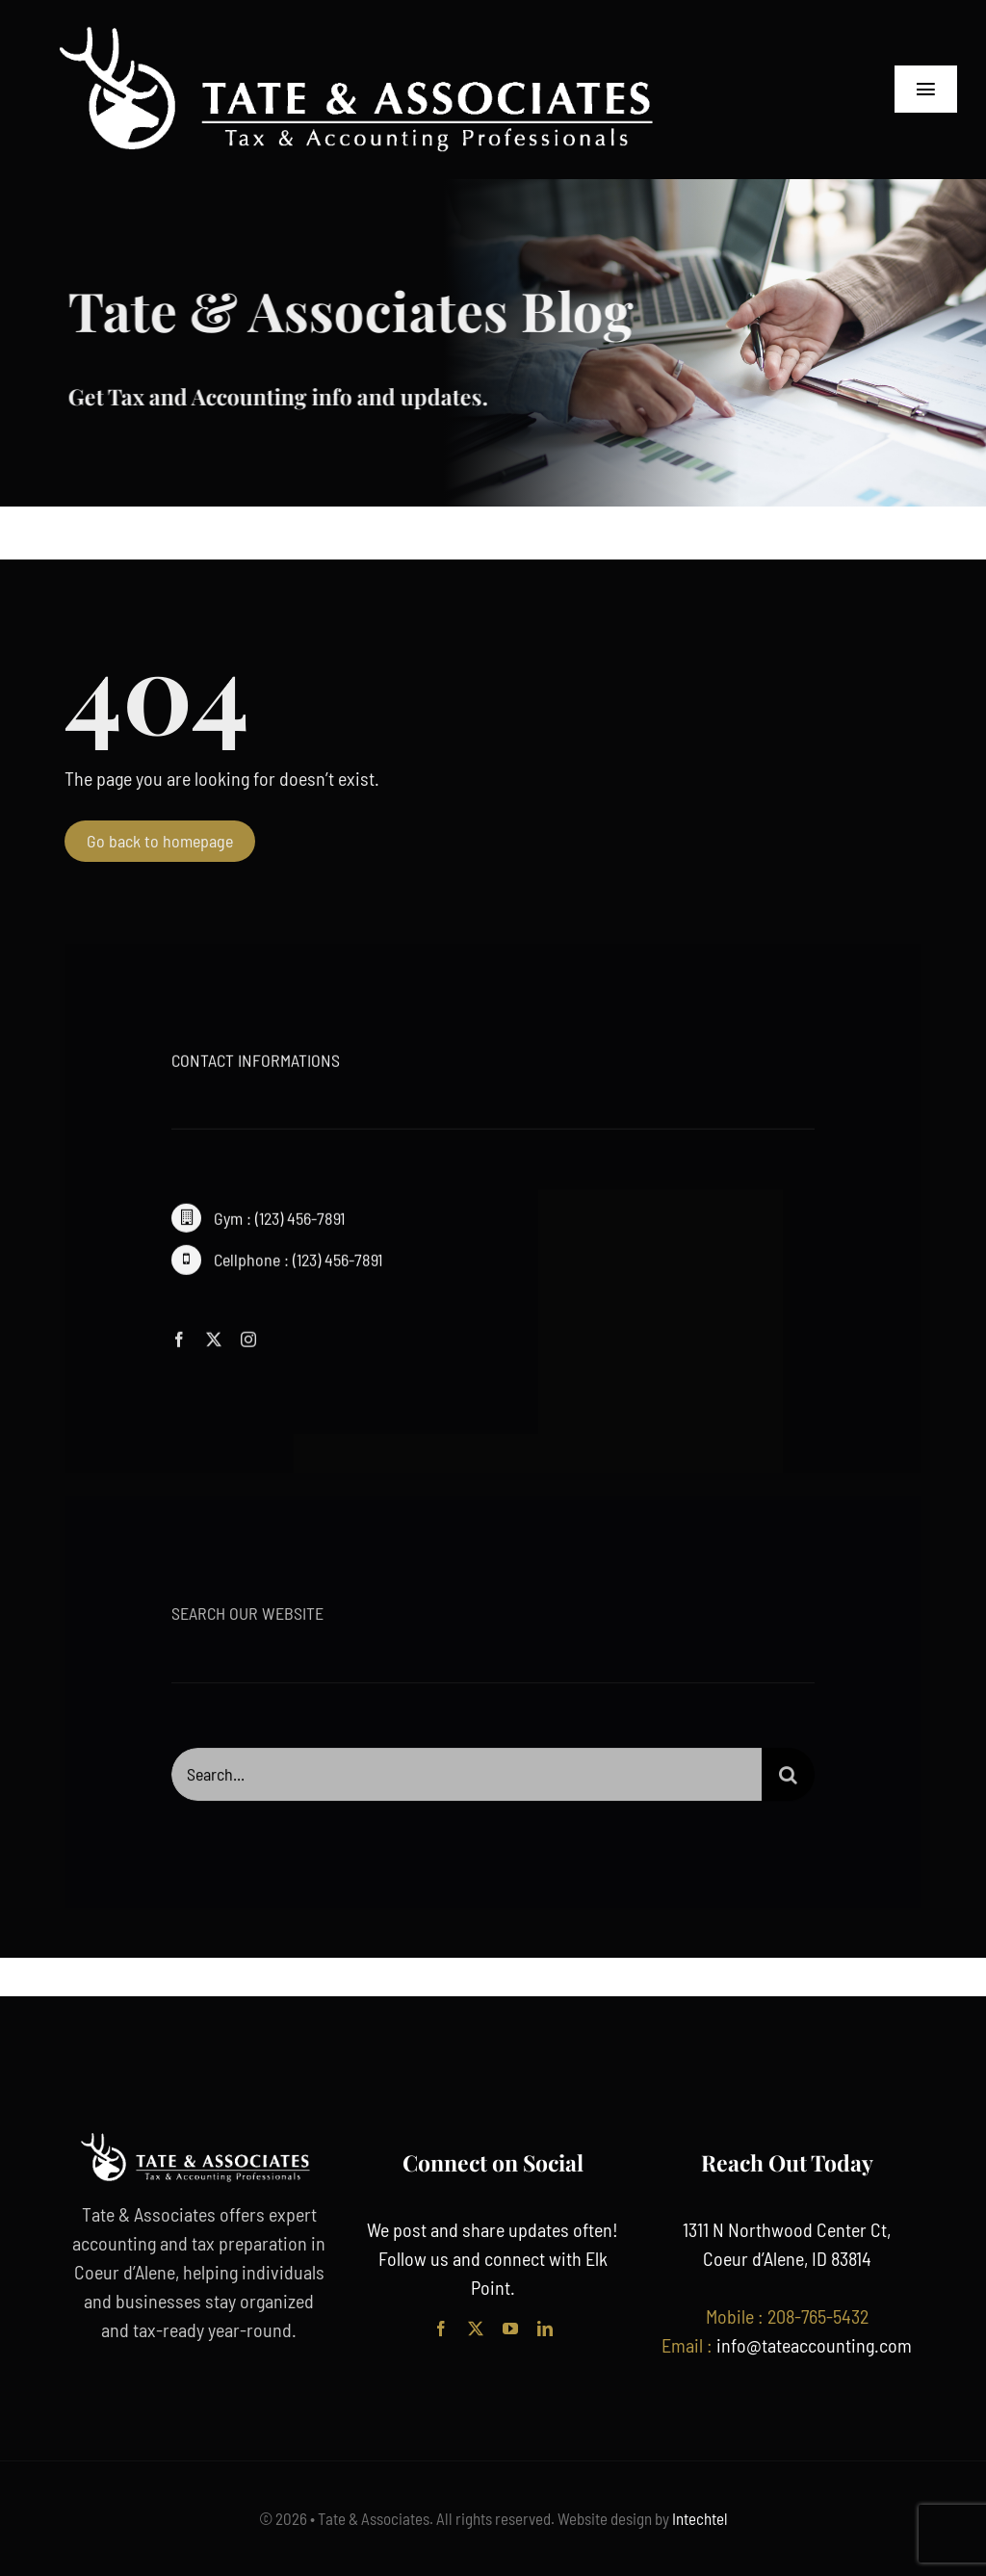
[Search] (788, 1780)
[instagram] (248, 1343)
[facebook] (179, 1343)
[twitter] (213, 1343)
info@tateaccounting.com (814, 2344)
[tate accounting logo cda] (366, 28)
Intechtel (698, 2518)
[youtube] (510, 2328)
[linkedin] (545, 2328)
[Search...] (466, 1780)
